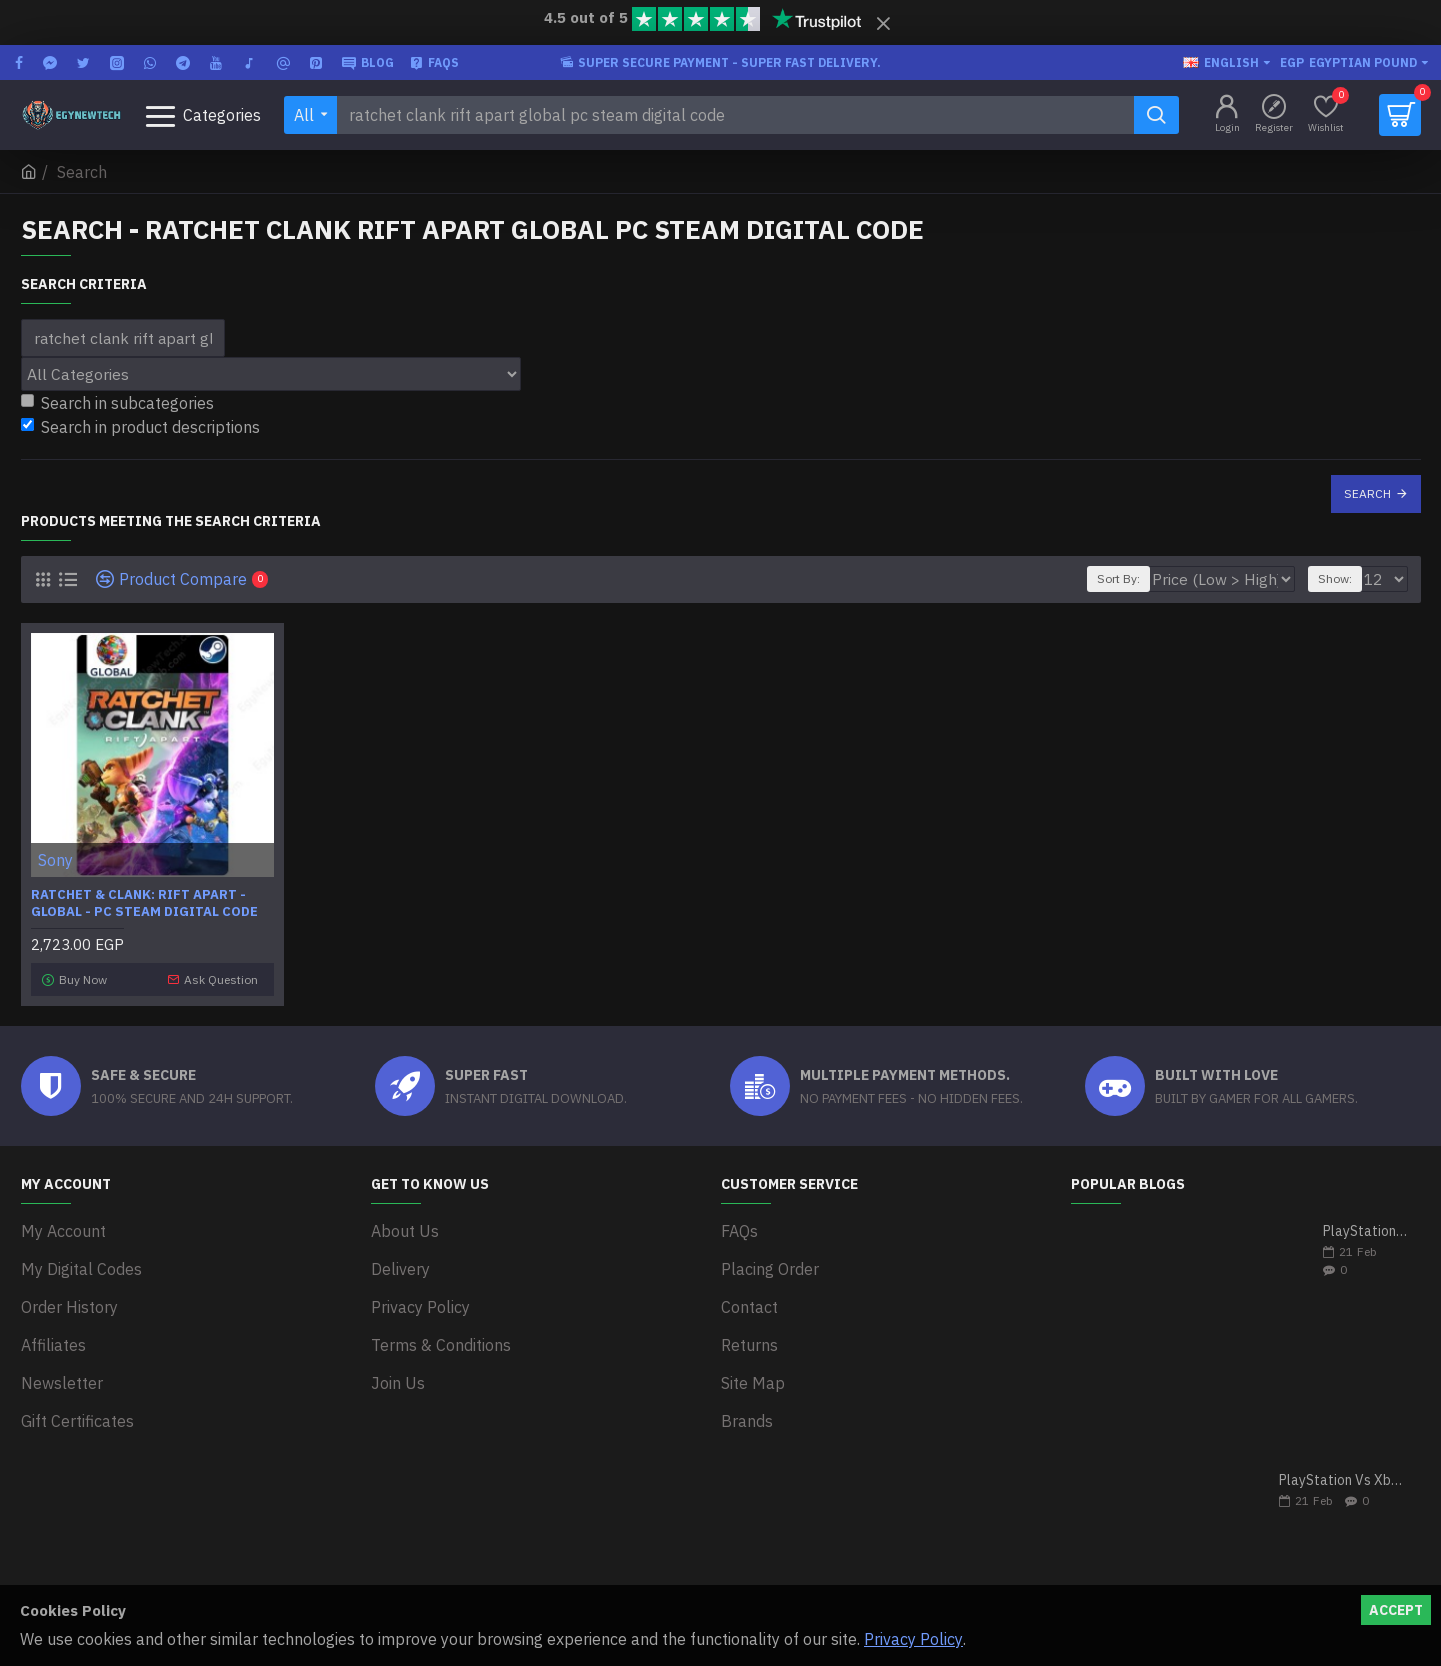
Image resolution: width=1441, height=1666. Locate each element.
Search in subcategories (117, 403)
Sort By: (1153, 578)
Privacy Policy (913, 1639)
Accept (1396, 1610)
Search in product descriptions (140, 427)
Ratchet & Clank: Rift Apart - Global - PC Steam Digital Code (144, 903)
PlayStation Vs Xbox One (1343, 1475)
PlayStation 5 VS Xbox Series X (1365, 1226)
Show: (1341, 578)
